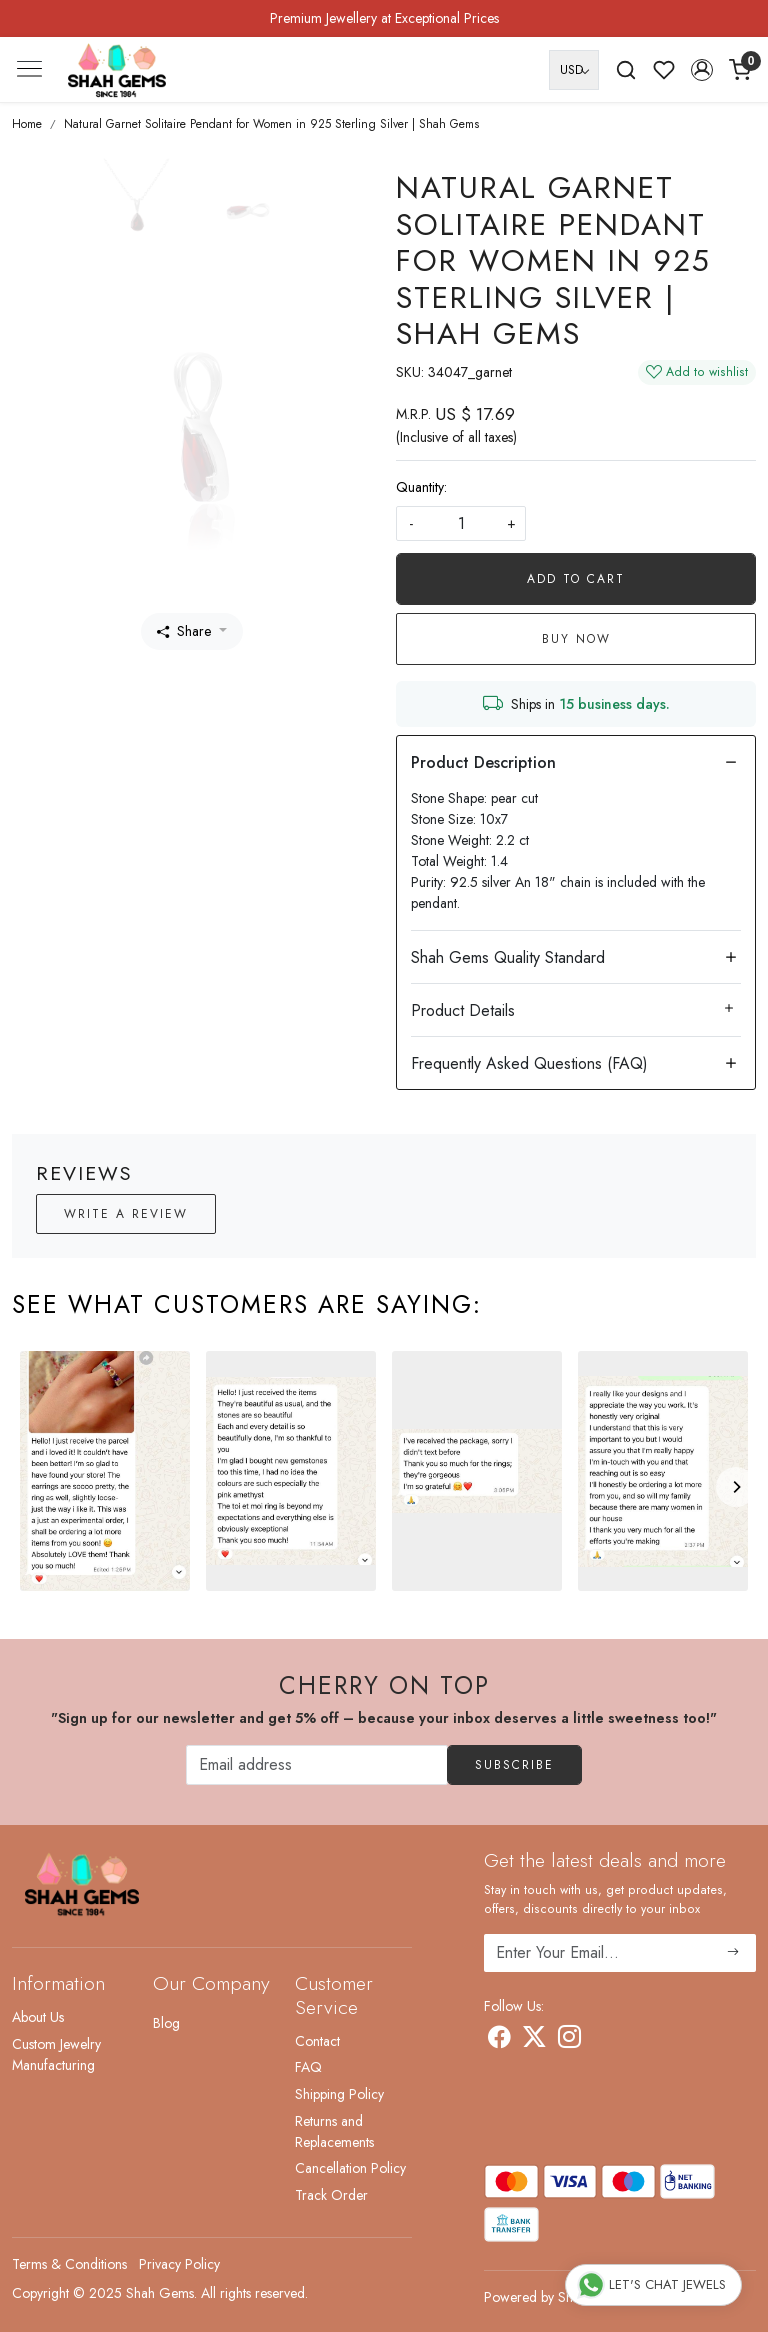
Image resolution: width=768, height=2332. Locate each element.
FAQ (308, 2067)
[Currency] (574, 70)
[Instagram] (569, 2040)
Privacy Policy (179, 2264)
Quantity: (421, 487)
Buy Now (576, 639)
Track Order (331, 2195)
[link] (626, 70)
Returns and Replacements (334, 2131)
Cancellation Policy (350, 2168)
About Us (38, 2017)
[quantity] (461, 523)
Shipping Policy (339, 2094)
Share (184, 631)
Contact (317, 2041)
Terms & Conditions (69, 2264)
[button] (702, 70)
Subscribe (514, 1765)
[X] (534, 2040)
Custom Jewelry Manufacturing (56, 2054)
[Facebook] (499, 2040)
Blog (166, 2023)
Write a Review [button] (126, 1214)
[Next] (736, 1487)
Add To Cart (576, 579)
